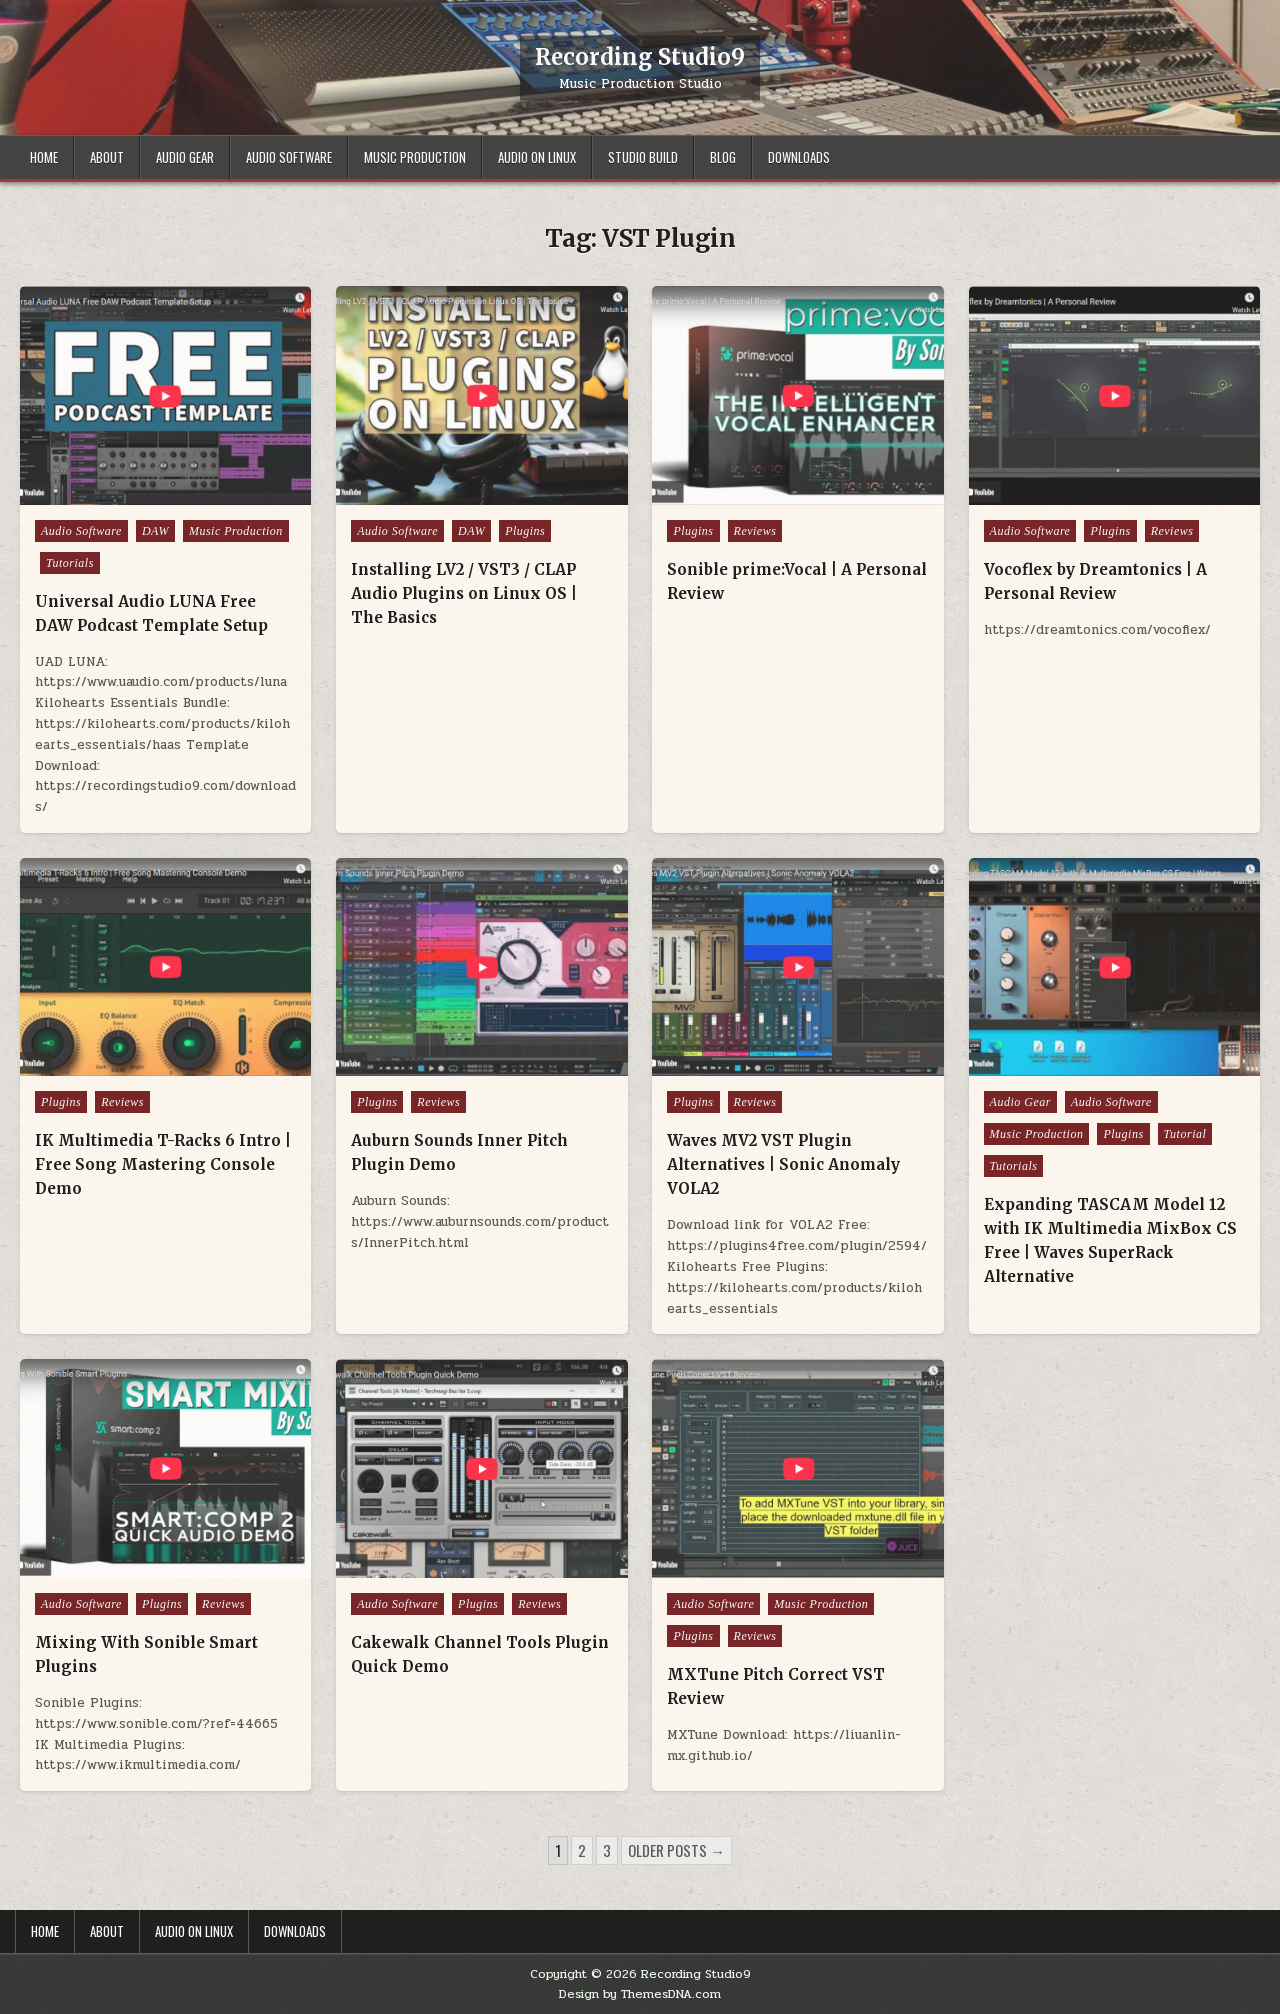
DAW (155, 531)
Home (44, 157)
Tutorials (70, 563)
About (107, 157)
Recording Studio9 (640, 56)
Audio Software (289, 157)
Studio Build (643, 157)
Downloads (799, 157)
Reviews (755, 531)
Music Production (415, 157)
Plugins (525, 531)
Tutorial (1185, 1134)
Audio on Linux (537, 157)
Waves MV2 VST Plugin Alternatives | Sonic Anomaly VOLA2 (783, 1164)
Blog (723, 157)
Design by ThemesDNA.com (640, 1994)
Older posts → (676, 1850)
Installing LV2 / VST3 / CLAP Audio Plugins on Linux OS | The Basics (464, 593)
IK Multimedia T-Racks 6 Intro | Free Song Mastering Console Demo (163, 1164)
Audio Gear (185, 157)
